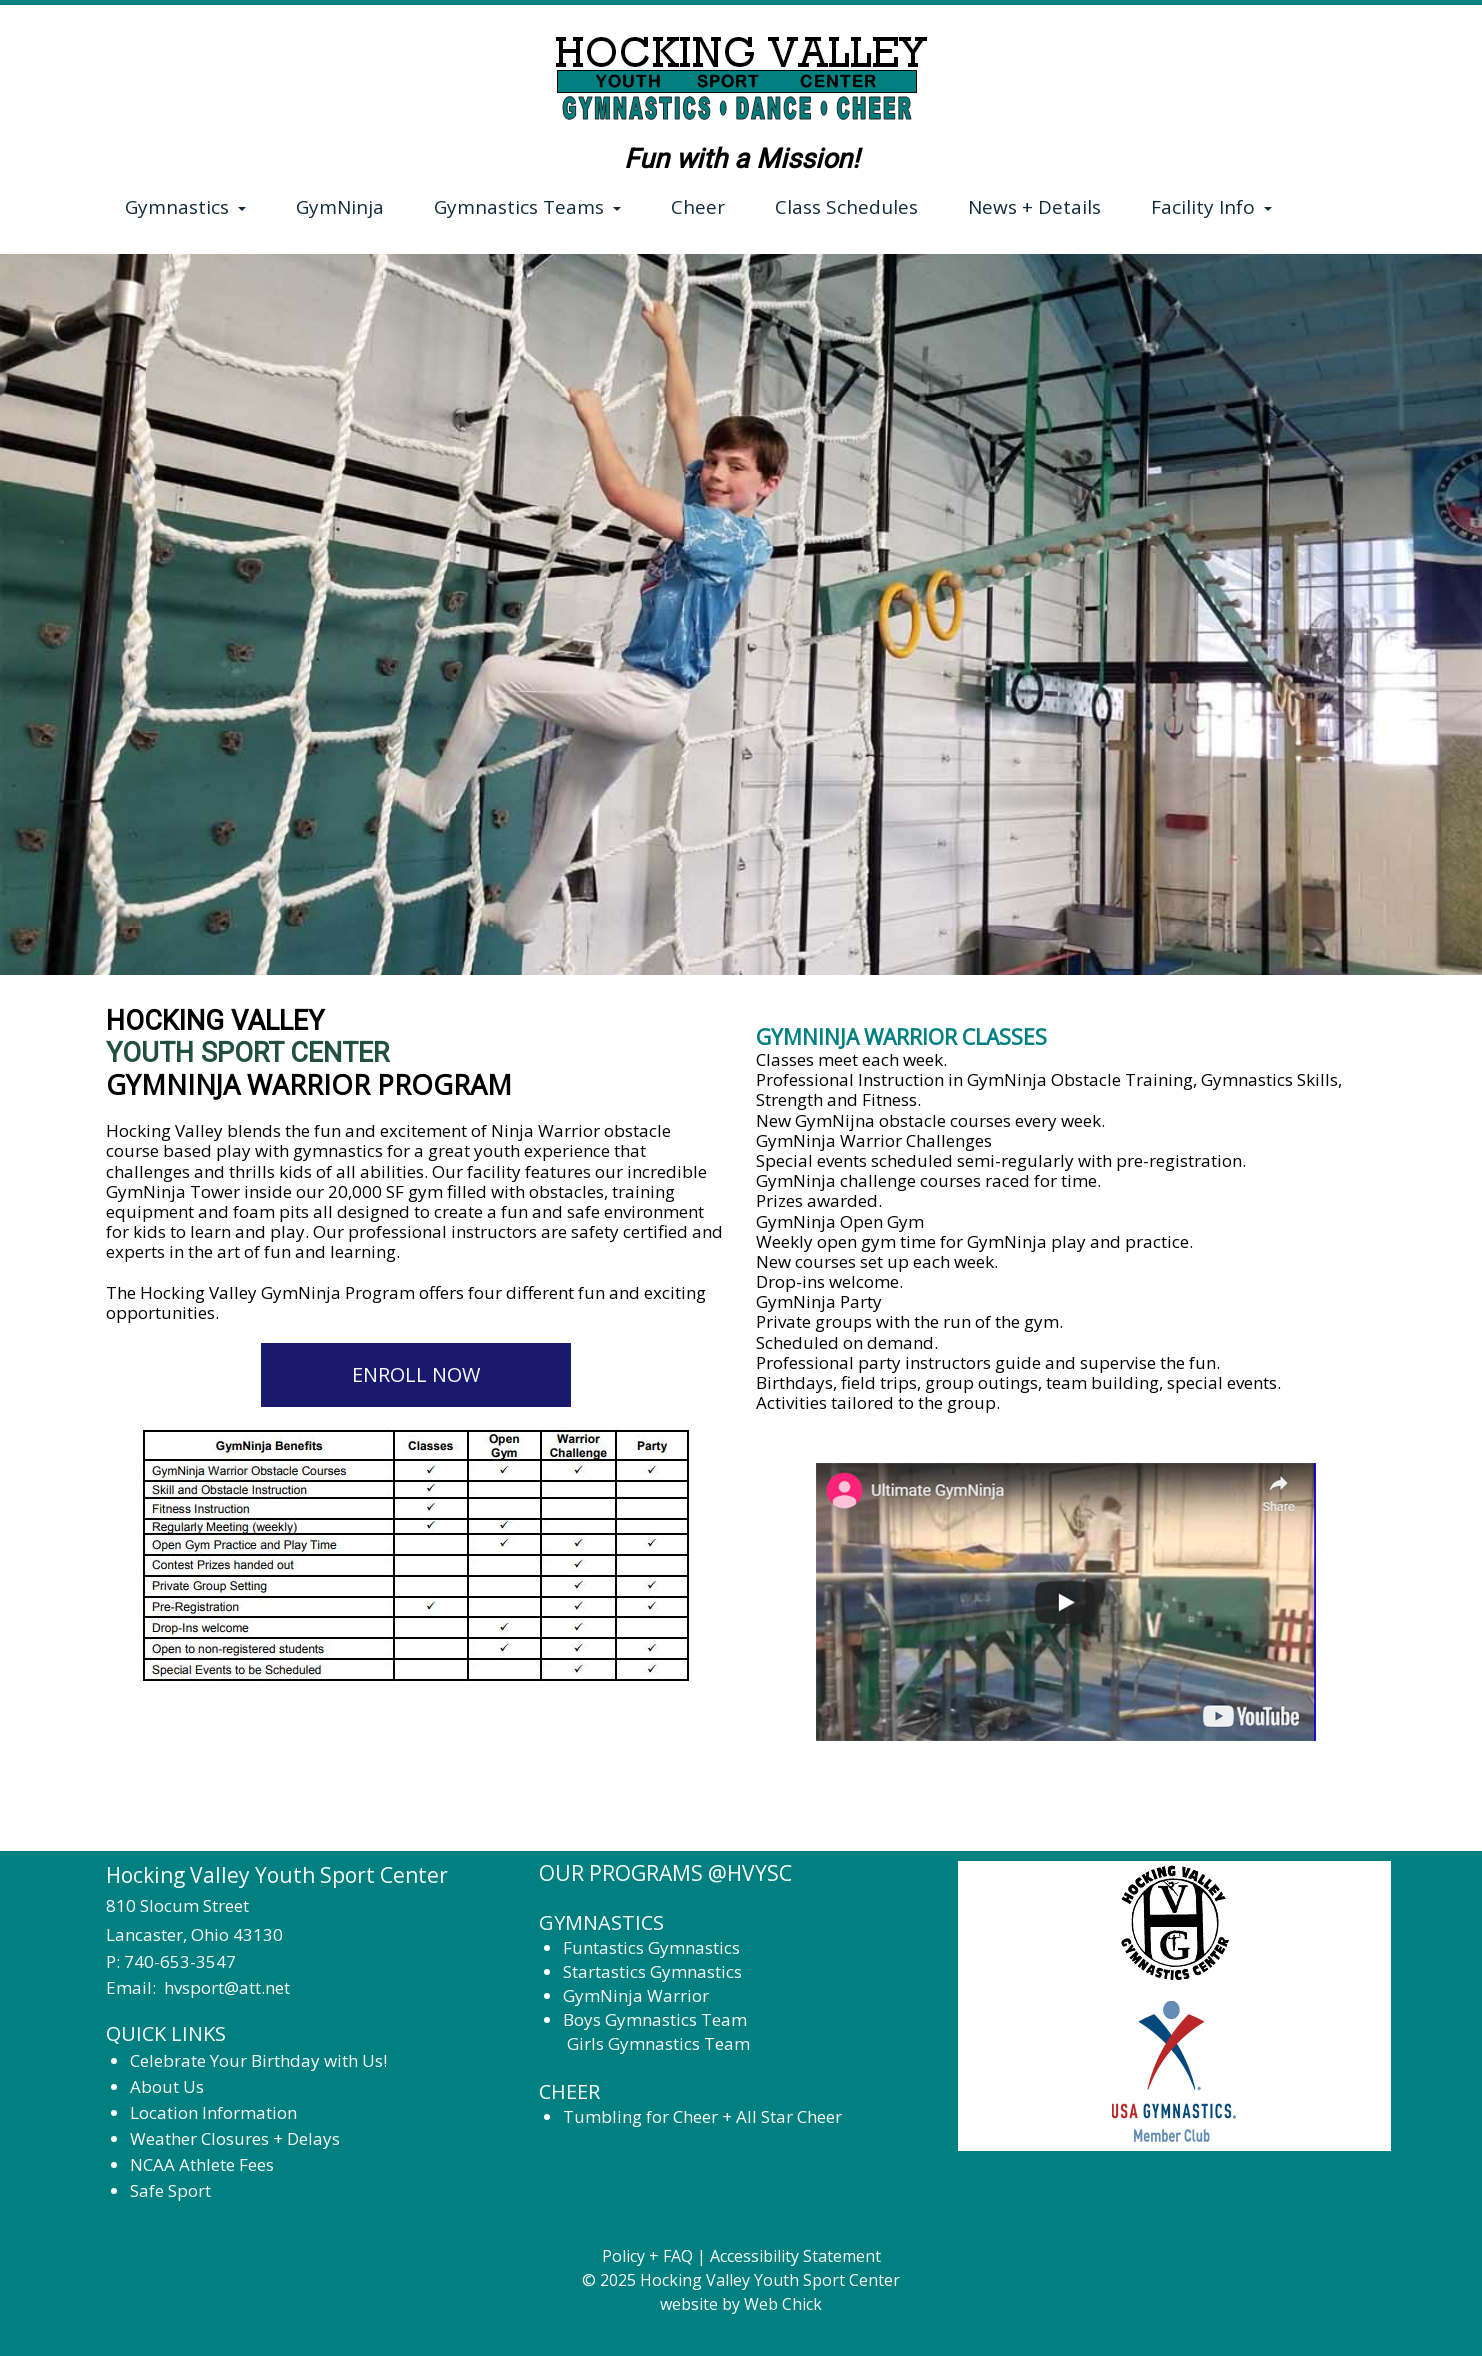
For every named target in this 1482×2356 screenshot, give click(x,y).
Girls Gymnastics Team (658, 2043)
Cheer (698, 207)
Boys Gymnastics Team (655, 2019)
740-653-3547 (180, 1961)
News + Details (1034, 207)
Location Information (213, 2112)
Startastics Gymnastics (652, 1971)
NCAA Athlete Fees (202, 2164)
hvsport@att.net (227, 1987)
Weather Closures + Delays (235, 2138)
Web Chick (783, 2304)
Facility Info (1211, 207)
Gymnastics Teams (527, 207)
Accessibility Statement (795, 2256)
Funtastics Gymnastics (651, 1947)
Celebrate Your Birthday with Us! (260, 2060)
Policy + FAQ (647, 2256)
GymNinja (340, 207)
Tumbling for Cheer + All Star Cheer (702, 2116)
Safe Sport (170, 2190)
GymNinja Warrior (636, 1995)
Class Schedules (846, 207)
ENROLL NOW (416, 1374)
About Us (167, 2086)
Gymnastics (185, 207)
